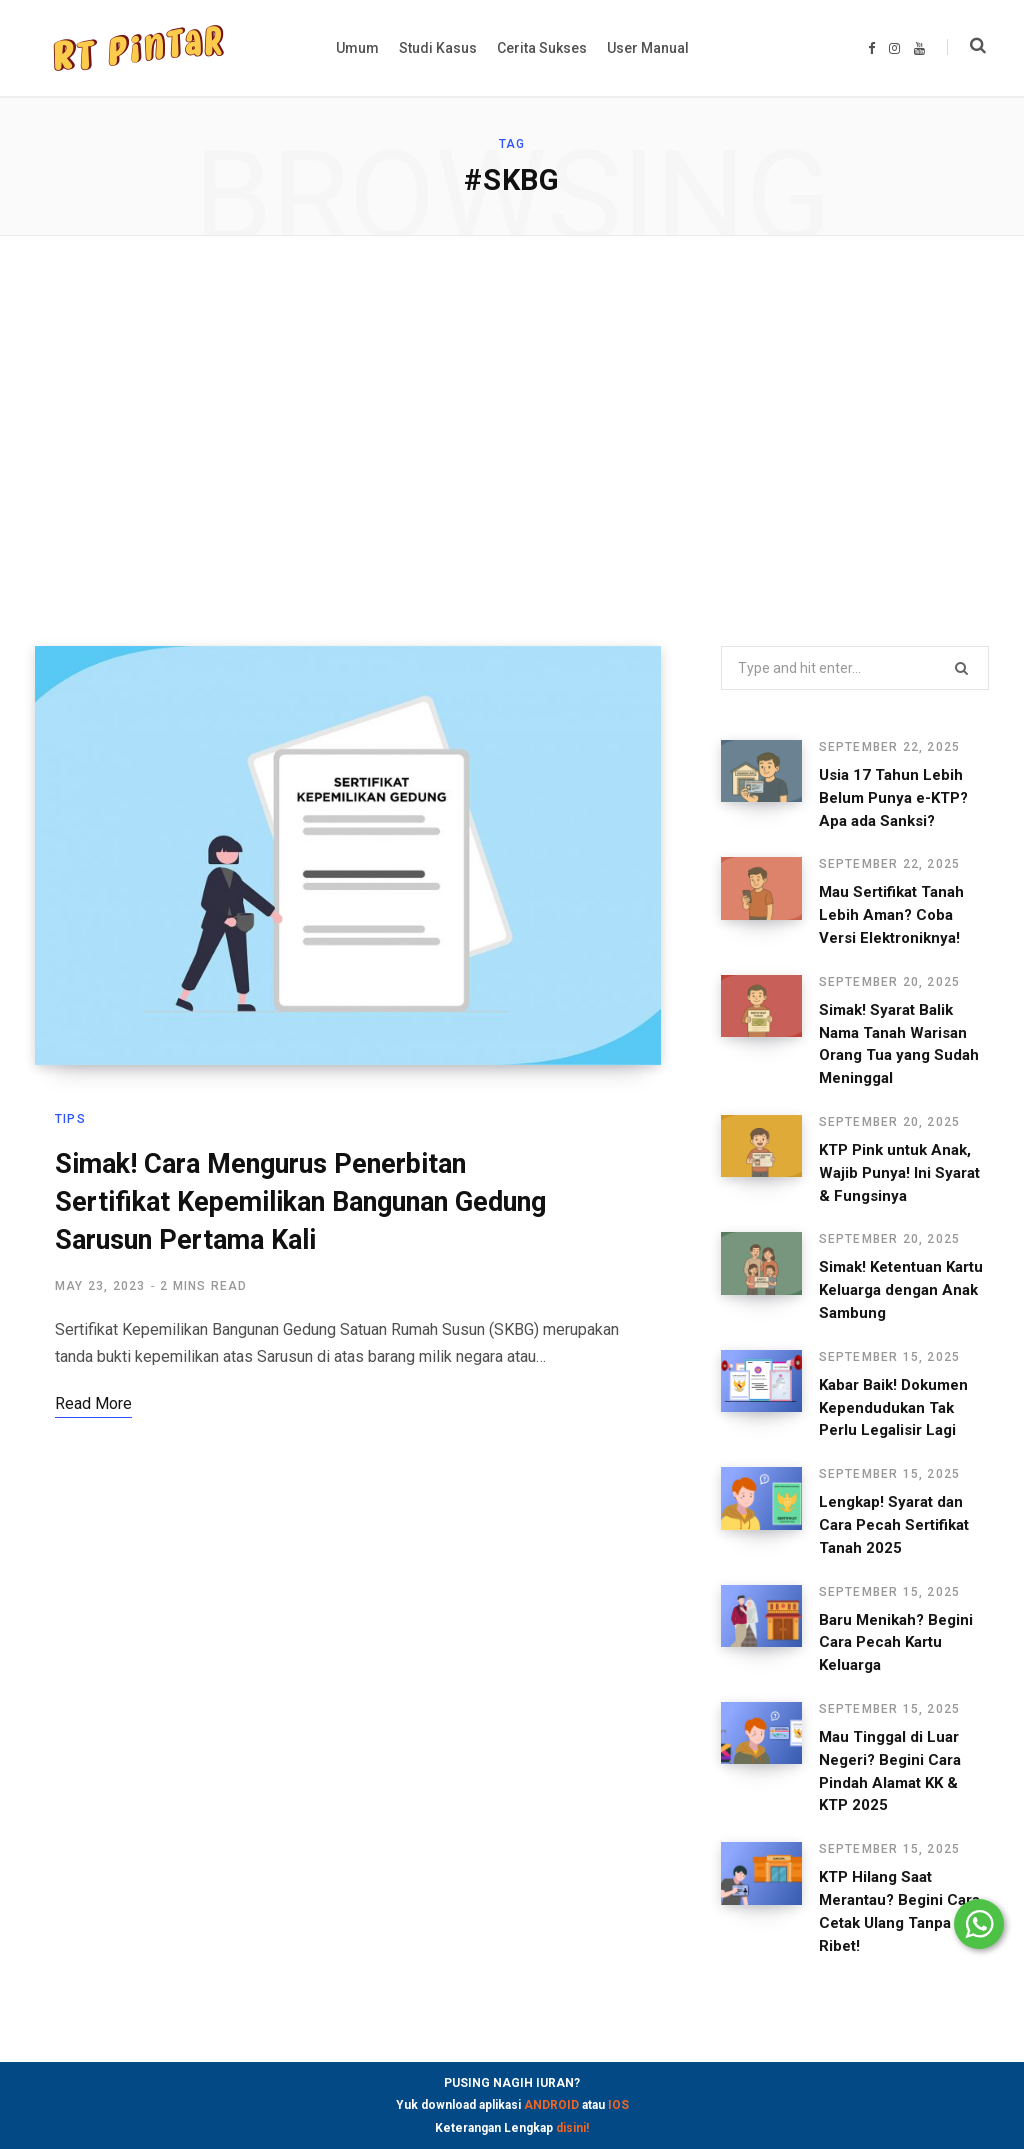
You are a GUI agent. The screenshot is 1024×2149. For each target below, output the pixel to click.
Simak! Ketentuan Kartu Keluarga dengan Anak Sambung (889, 1268)
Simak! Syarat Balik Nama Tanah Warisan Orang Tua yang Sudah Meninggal (897, 1033)
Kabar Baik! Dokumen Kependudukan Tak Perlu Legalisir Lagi (895, 1385)
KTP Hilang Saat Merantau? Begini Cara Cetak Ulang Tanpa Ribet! (895, 1877)
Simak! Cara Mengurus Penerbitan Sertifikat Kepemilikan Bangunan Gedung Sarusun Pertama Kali (300, 1203)
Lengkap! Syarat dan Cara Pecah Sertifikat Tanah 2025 (897, 1502)
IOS (618, 2105)
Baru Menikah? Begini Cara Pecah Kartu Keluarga (884, 1620)
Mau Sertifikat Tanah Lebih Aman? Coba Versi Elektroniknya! (894, 915)
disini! (572, 2128)
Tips (70, 1120)
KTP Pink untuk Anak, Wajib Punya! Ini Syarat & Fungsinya (895, 1150)
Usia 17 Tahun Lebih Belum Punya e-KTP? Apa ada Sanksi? (897, 798)
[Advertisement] (512, 441)
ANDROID (551, 2105)
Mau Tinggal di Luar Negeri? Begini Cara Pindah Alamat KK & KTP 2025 (893, 1748)
